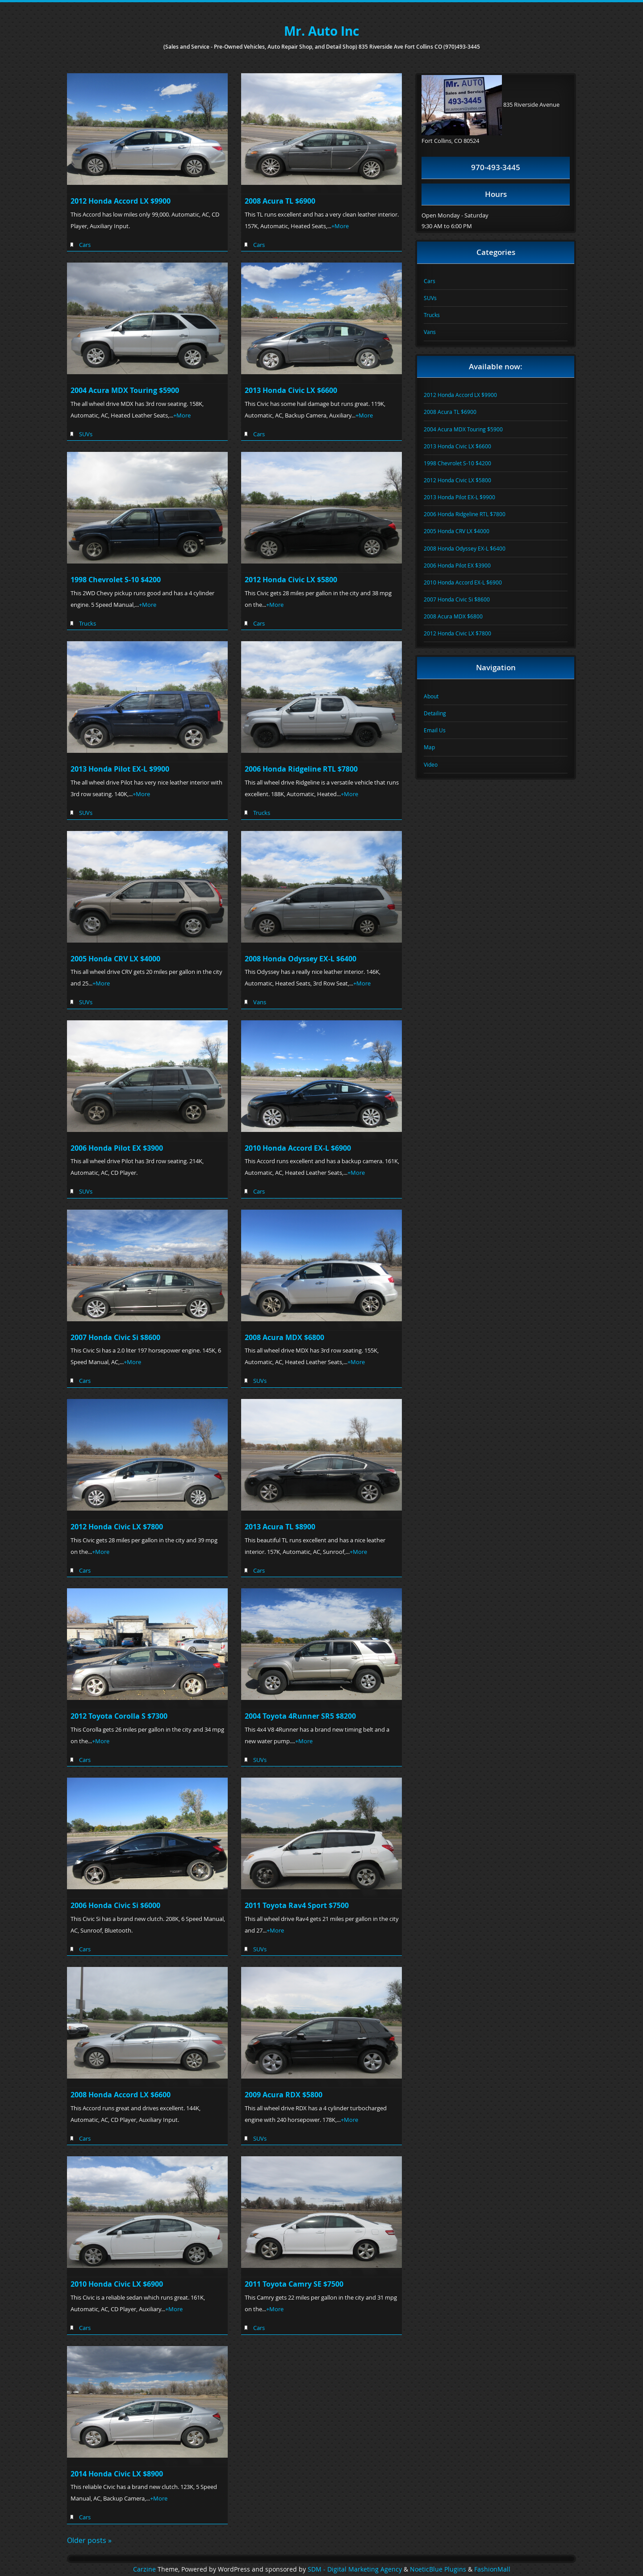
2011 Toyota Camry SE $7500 (294, 2284)
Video (431, 764)
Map (429, 747)
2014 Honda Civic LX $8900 (117, 2474)
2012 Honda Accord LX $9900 (121, 201)
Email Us (435, 730)
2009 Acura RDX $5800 (283, 2095)
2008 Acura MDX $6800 (284, 1337)
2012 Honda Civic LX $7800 (117, 1527)
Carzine (145, 2569)
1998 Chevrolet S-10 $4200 (116, 580)
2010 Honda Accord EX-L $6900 (298, 1148)
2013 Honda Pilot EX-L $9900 (120, 769)
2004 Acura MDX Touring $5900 (125, 390)
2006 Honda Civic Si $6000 (115, 1905)
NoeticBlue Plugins (438, 2569)
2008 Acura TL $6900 (280, 201)
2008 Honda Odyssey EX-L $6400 (300, 959)
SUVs (85, 434)
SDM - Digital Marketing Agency (355, 2569)
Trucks (87, 623)
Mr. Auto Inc (321, 31)
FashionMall (492, 2569)
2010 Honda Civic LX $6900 (117, 2284)
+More (340, 226)
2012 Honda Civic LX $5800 (291, 580)
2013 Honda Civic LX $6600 (291, 390)
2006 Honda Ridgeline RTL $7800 (301, 769)
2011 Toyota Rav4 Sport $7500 (297, 1905)
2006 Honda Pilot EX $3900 (117, 1148)
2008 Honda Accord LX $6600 (121, 2095)
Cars (85, 245)
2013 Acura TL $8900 (280, 1527)
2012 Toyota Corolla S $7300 (119, 1716)
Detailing (435, 713)
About (431, 696)
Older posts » (89, 2540)
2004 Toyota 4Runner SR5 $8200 (300, 1716)
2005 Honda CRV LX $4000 (115, 959)
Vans (259, 1002)
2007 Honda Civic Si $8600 (115, 1337)
